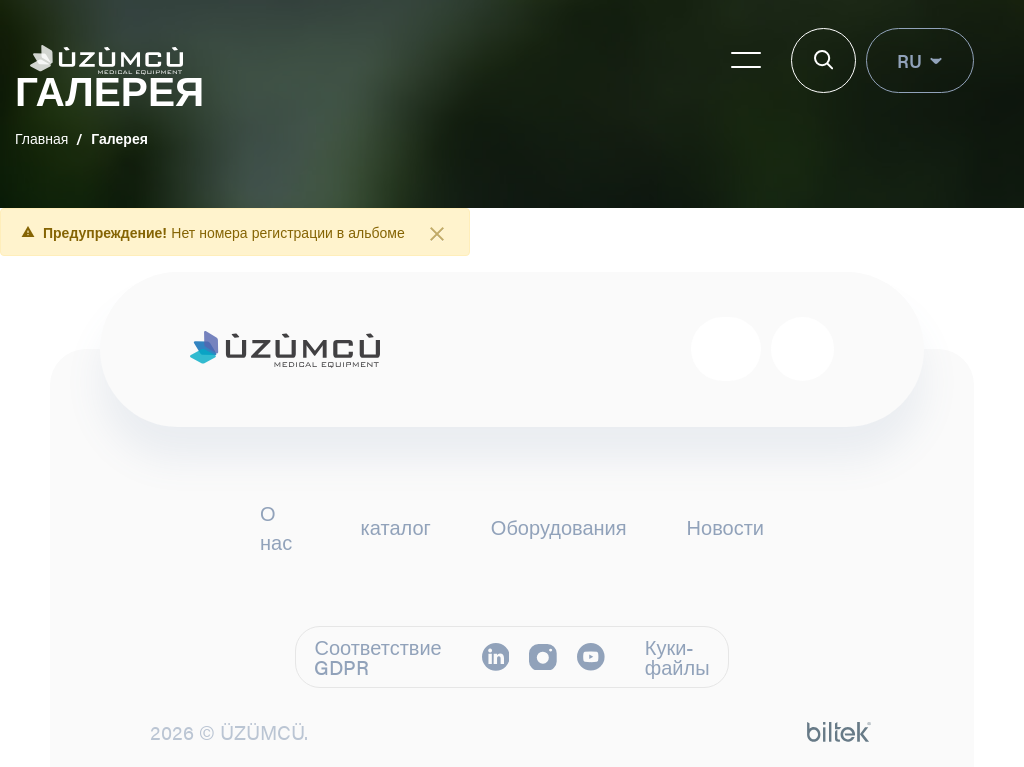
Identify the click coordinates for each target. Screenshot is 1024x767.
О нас (276, 527)
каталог (396, 527)
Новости (725, 527)
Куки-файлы (677, 657)
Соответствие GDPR (377, 657)
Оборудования (559, 527)
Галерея (119, 138)
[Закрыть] (437, 233)
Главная (41, 138)
